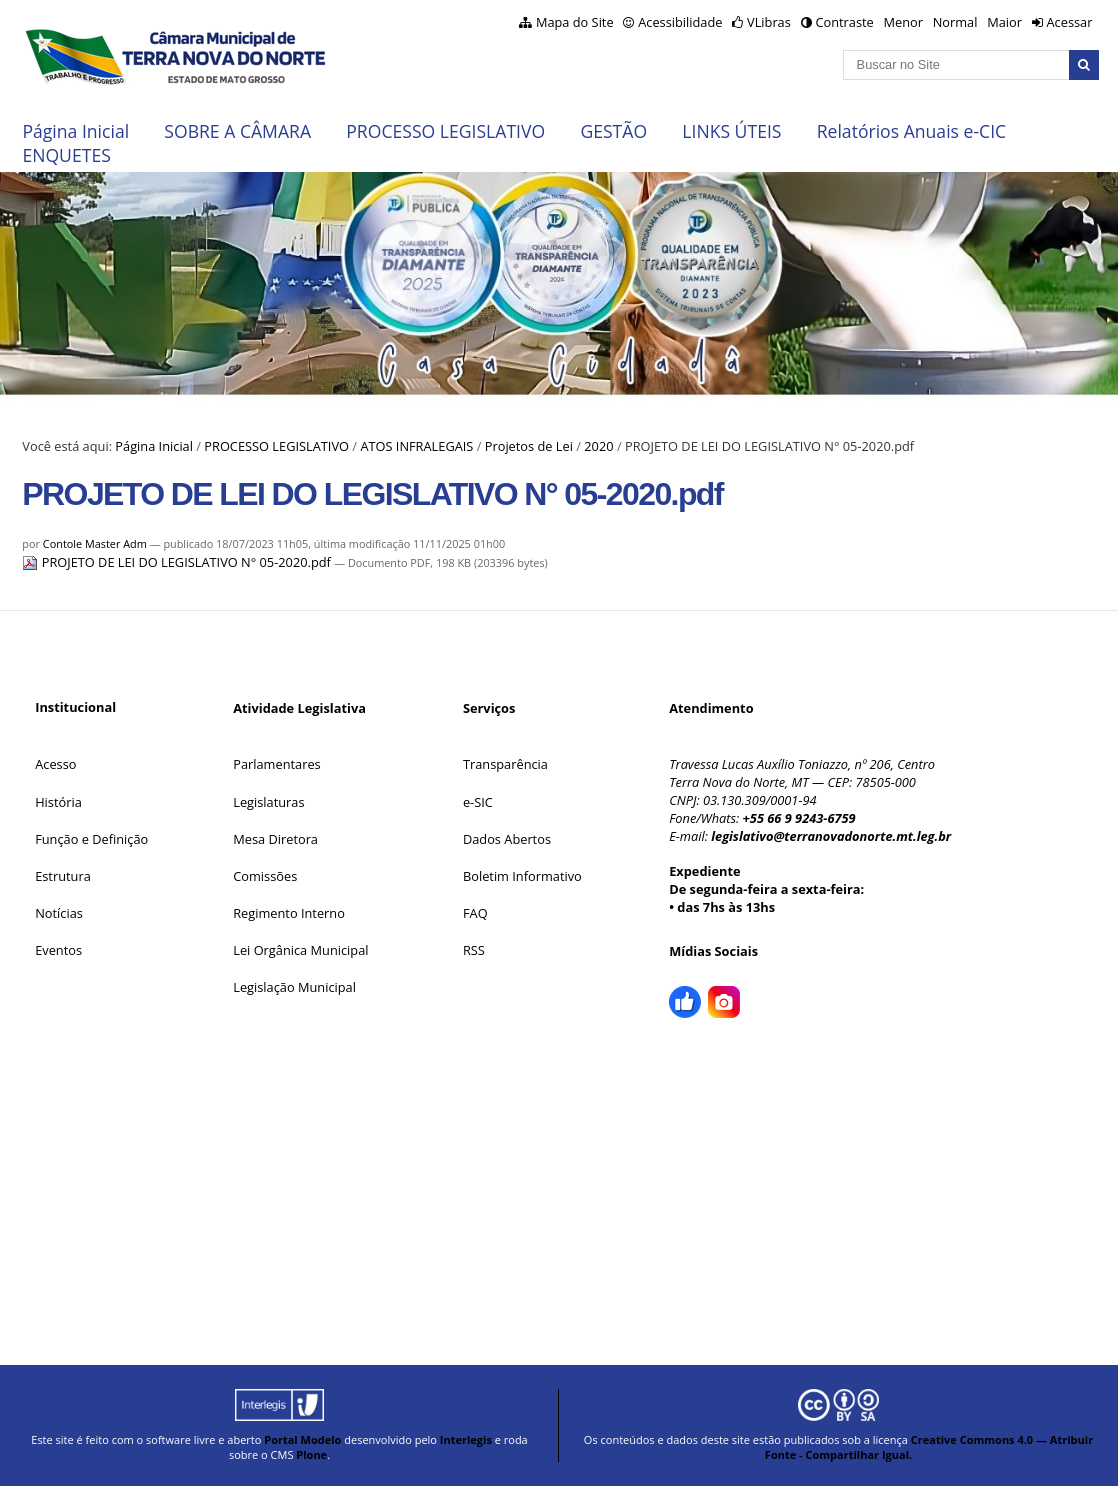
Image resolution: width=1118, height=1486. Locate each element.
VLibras (769, 22)
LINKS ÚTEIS (731, 131)
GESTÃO (613, 131)
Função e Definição (91, 839)
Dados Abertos (507, 839)
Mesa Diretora (275, 839)
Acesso (55, 764)
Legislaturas (268, 802)
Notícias (59, 913)
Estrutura (63, 876)
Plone (311, 1454)
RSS (474, 950)
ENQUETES (66, 155)
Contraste (844, 22)
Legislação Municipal (294, 987)
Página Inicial (75, 131)
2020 (598, 446)
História (58, 802)
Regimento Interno (289, 913)
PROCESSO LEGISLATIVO (445, 131)
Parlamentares (276, 764)
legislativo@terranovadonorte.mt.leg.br (831, 836)
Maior (1004, 22)
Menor (902, 22)
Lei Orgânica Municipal (300, 950)
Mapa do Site (575, 22)
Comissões (265, 876)
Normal (955, 22)
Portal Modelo (302, 1439)
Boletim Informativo (522, 876)
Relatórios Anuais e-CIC (911, 131)
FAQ (475, 913)
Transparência (505, 764)
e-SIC (478, 802)
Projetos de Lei (529, 446)
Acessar (1069, 22)
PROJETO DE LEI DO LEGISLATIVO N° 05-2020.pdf (178, 562)
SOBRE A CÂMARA (237, 131)
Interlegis (466, 1439)
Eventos (58, 950)
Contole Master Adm (95, 543)
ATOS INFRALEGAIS (416, 446)
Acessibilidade (680, 22)
